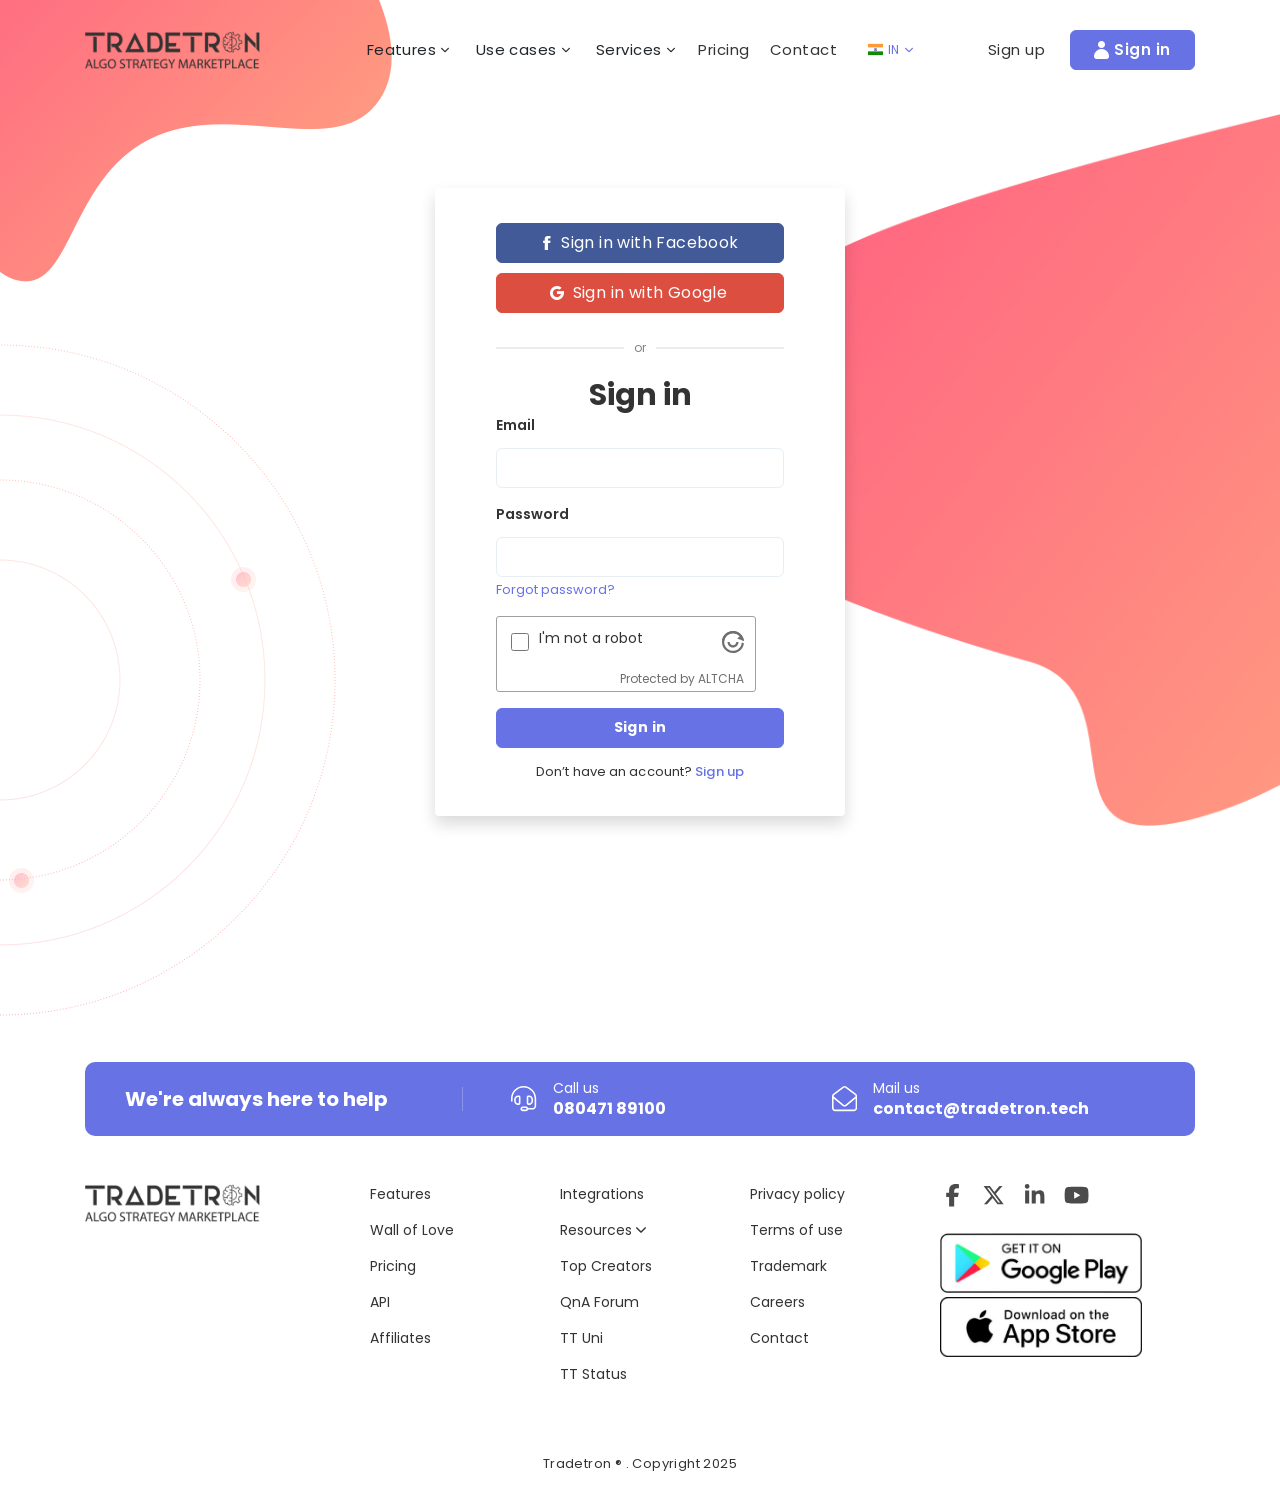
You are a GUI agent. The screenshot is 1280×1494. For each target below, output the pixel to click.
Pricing (724, 49)
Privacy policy (797, 1194)
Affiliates (400, 1338)
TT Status (593, 1374)
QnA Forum (599, 1302)
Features (400, 1194)
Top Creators (606, 1266)
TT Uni (581, 1338)
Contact (804, 49)
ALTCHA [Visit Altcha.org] (721, 678)
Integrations (602, 1194)
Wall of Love (412, 1230)
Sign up (719, 772)
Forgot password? (555, 589)
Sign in (640, 727)
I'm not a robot (591, 638)
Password (532, 514)
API (380, 1302)
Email (515, 425)
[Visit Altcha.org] (733, 641)
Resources (603, 1230)
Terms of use (796, 1230)
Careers (777, 1302)
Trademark (788, 1266)
